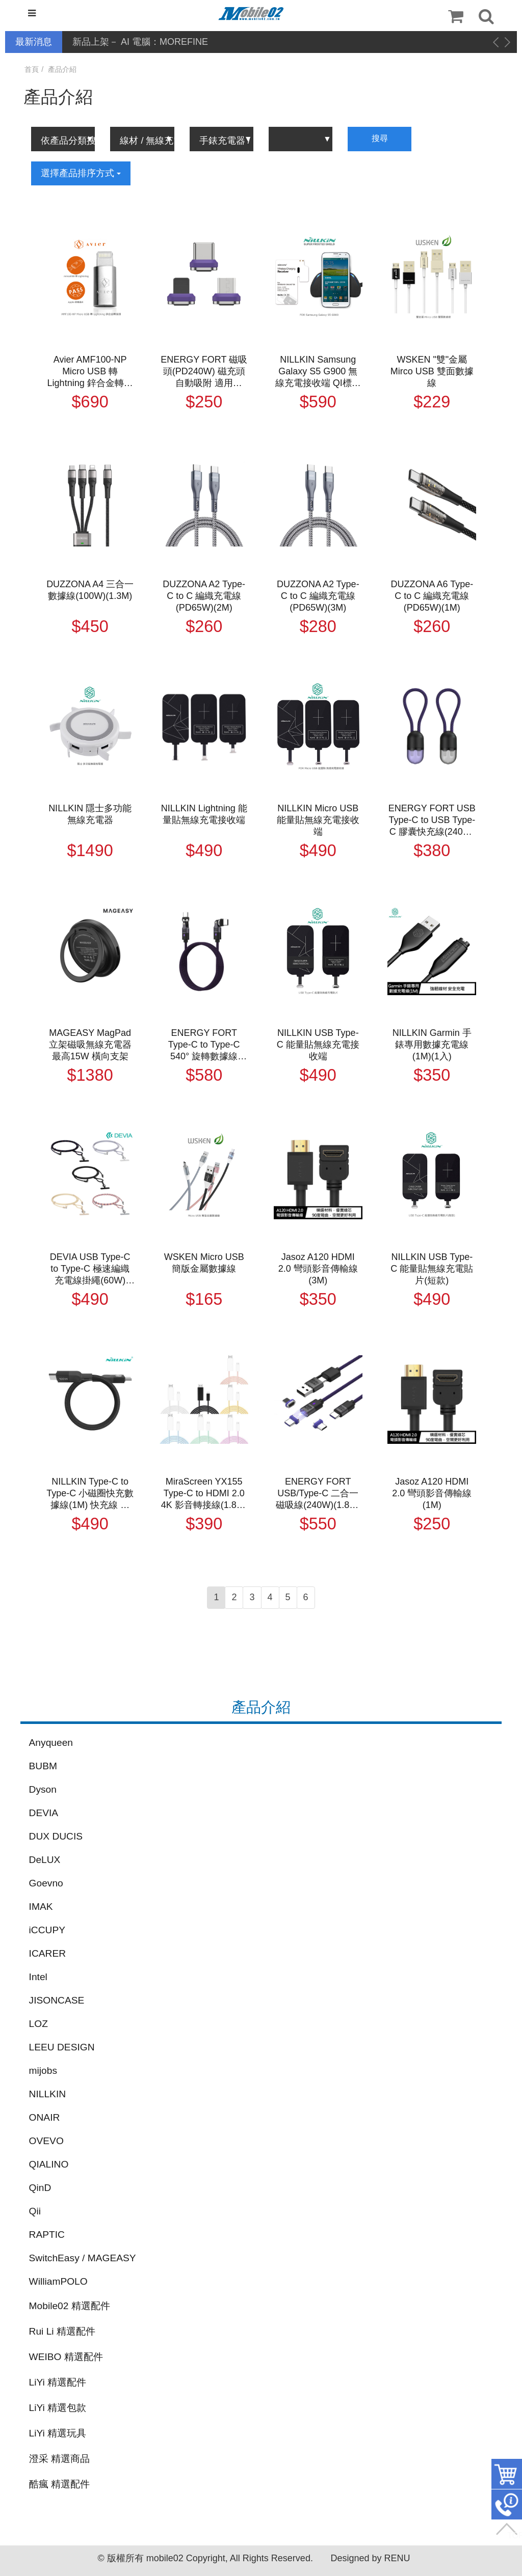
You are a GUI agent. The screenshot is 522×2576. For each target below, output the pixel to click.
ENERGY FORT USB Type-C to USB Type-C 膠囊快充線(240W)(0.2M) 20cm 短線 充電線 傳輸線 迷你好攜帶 (432, 820)
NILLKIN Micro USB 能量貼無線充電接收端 (318, 820)
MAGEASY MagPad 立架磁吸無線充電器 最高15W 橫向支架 (90, 1044)
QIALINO (49, 2164)
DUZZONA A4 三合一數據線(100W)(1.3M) (90, 590)
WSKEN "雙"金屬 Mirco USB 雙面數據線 (432, 371)
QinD (40, 2187)
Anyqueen (51, 1742)
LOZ (38, 2023)
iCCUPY (47, 1930)
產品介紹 (62, 69)
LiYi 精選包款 (58, 2407)
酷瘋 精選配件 (59, 2484)
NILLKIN (47, 2094)
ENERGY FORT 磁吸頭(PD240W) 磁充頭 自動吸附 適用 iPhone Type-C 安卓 (204, 371)
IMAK (41, 1906)
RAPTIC (47, 2234)
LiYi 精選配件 (58, 2382)
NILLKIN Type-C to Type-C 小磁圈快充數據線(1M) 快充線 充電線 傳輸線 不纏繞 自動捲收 (90, 1493)
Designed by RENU (370, 2558)
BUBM (43, 1766)
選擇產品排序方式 (81, 173)
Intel (38, 1976)
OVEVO (46, 2140)
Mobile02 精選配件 (69, 2305)
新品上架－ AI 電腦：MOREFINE (140, 42)
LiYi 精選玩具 (58, 2433)
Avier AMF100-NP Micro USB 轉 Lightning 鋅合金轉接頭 (90, 371)
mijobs (43, 2070)
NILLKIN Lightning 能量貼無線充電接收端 (204, 814)
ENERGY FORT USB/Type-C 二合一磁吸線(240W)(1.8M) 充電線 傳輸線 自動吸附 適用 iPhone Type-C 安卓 (318, 1493)
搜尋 (380, 138)
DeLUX (45, 1859)
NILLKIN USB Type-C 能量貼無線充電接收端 (318, 1044)
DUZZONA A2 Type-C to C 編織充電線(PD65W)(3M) (318, 596)
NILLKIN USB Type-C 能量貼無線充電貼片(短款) (431, 1268)
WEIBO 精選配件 (66, 2356)
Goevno (46, 1883)
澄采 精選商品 (59, 2458)
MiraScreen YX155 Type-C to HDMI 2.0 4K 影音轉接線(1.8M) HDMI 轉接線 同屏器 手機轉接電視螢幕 (204, 1493)
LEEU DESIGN (62, 2047)
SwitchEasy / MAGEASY (82, 2258)
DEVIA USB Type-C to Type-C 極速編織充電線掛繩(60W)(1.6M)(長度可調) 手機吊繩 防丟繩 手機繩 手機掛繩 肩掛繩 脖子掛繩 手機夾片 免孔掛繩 (89, 1269)
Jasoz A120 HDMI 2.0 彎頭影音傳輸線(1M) (432, 1493)
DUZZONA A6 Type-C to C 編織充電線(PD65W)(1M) (431, 596)
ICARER (47, 1953)
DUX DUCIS (56, 1836)
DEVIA (44, 1812)
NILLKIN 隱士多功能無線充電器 (90, 814)
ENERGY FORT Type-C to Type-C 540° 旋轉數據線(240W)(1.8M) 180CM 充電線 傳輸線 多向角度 (204, 1045)
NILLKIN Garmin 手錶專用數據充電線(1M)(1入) (432, 1044)
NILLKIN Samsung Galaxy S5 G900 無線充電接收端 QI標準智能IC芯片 (318, 371)
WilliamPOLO (58, 2281)
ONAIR (44, 2117)
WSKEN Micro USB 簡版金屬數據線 (204, 1263)
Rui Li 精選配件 (62, 2331)
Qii (35, 2211)
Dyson (43, 1789)
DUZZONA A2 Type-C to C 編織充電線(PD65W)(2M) (204, 596)
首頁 (31, 69)
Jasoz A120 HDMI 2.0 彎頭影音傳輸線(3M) (318, 1268)
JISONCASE (57, 2000)
